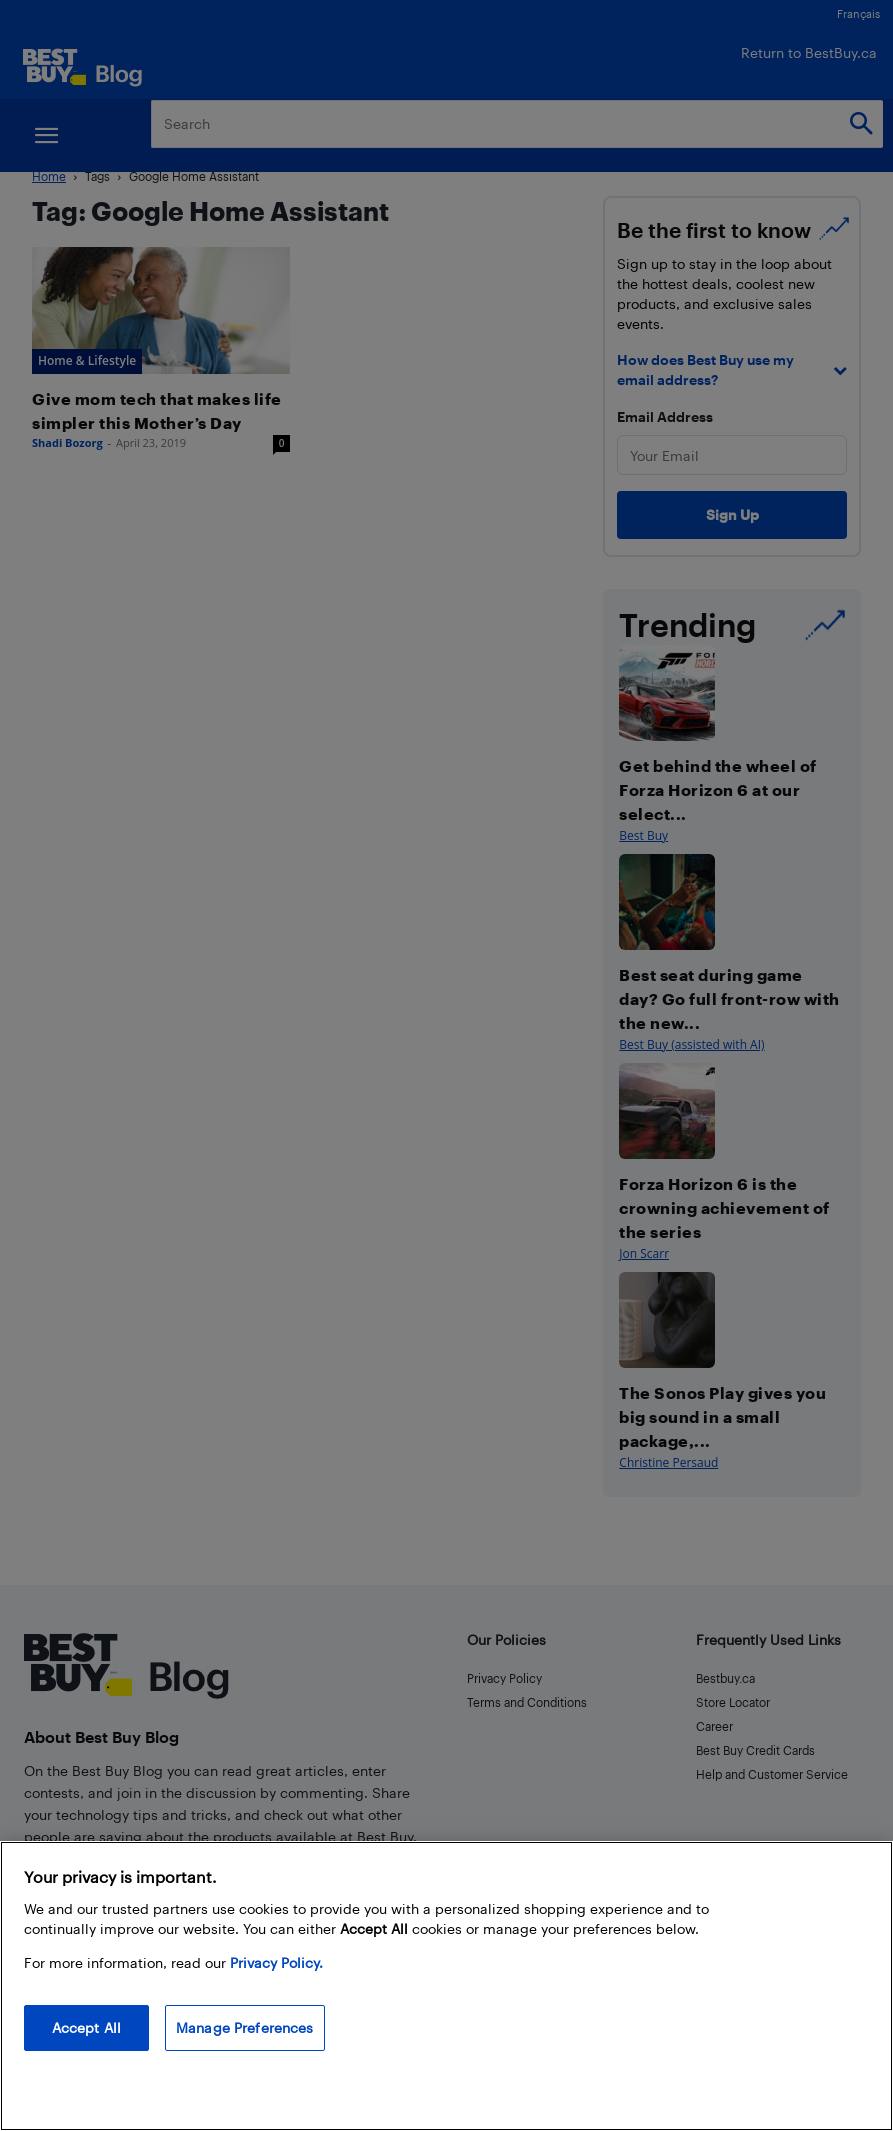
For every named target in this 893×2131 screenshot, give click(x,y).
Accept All (86, 2027)
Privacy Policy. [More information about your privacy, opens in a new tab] (276, 1962)
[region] (446, 1986)
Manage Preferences (245, 2027)
